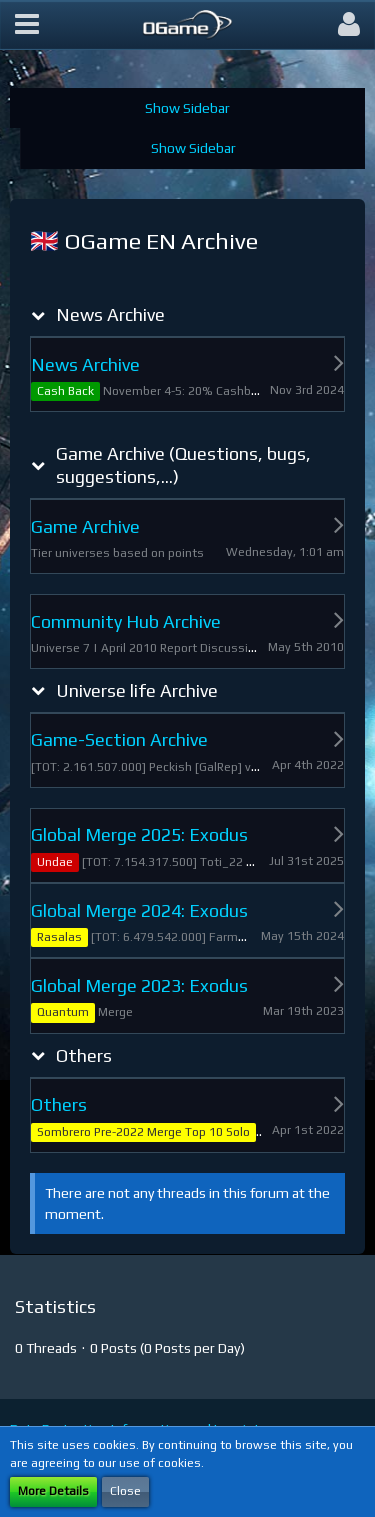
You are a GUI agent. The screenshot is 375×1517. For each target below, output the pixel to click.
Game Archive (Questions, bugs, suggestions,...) (183, 465)
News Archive (110, 314)
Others (84, 1055)
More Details (53, 1491)
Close (125, 1491)
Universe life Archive (137, 690)
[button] (27, 25)
